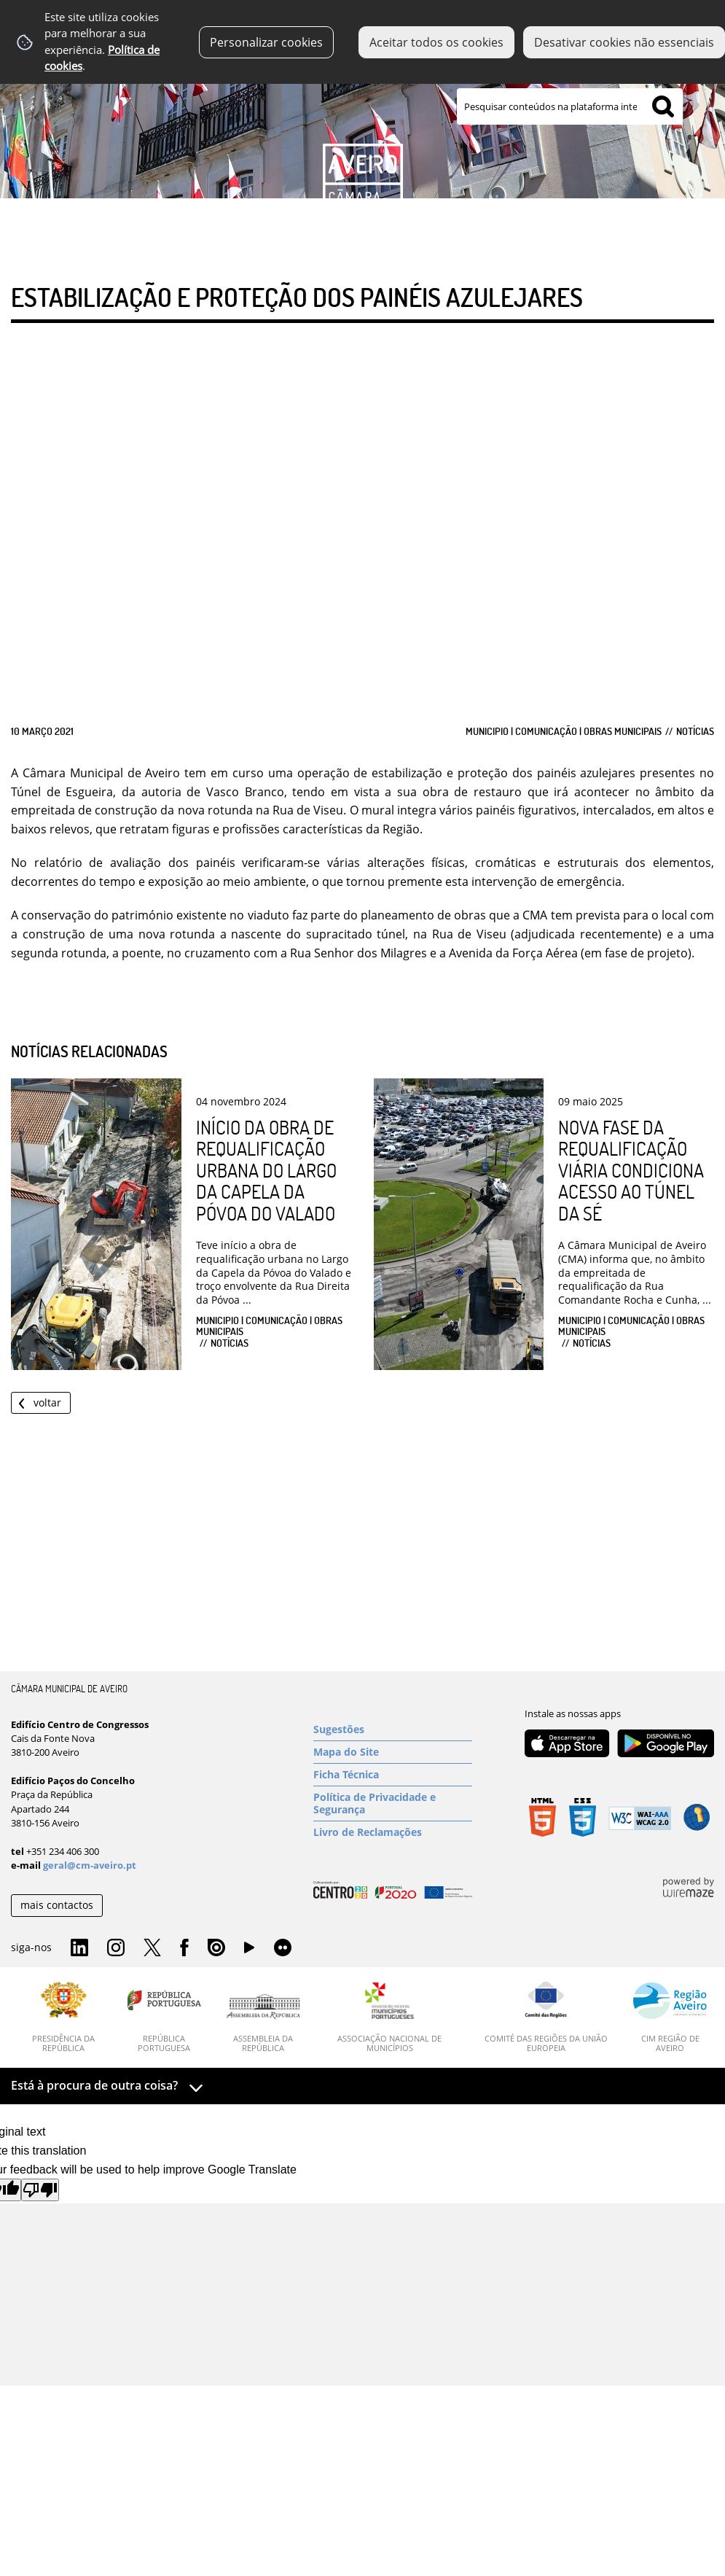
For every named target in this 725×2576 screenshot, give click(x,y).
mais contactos (56, 1905)
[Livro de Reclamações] (393, 1832)
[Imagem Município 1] (362, 121)
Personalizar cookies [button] (266, 42)
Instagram (116, 1948)
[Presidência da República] (64, 2017)
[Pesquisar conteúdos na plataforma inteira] (663, 106)
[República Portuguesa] (164, 2017)
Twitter (152, 1948)
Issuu (216, 1948)
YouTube (249, 1951)
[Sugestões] (393, 1729)
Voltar (47, 1402)
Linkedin (79, 1948)
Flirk (282, 1948)
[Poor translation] (40, 2190)
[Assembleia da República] (263, 2023)
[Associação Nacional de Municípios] (390, 2017)
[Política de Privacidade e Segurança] (393, 1803)
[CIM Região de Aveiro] (670, 2017)
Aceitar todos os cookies (436, 42)
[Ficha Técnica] (393, 1775)
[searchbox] (570, 106)
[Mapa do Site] (393, 1752)
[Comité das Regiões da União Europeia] (546, 2017)
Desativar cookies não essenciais (624, 42)
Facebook (184, 1948)
